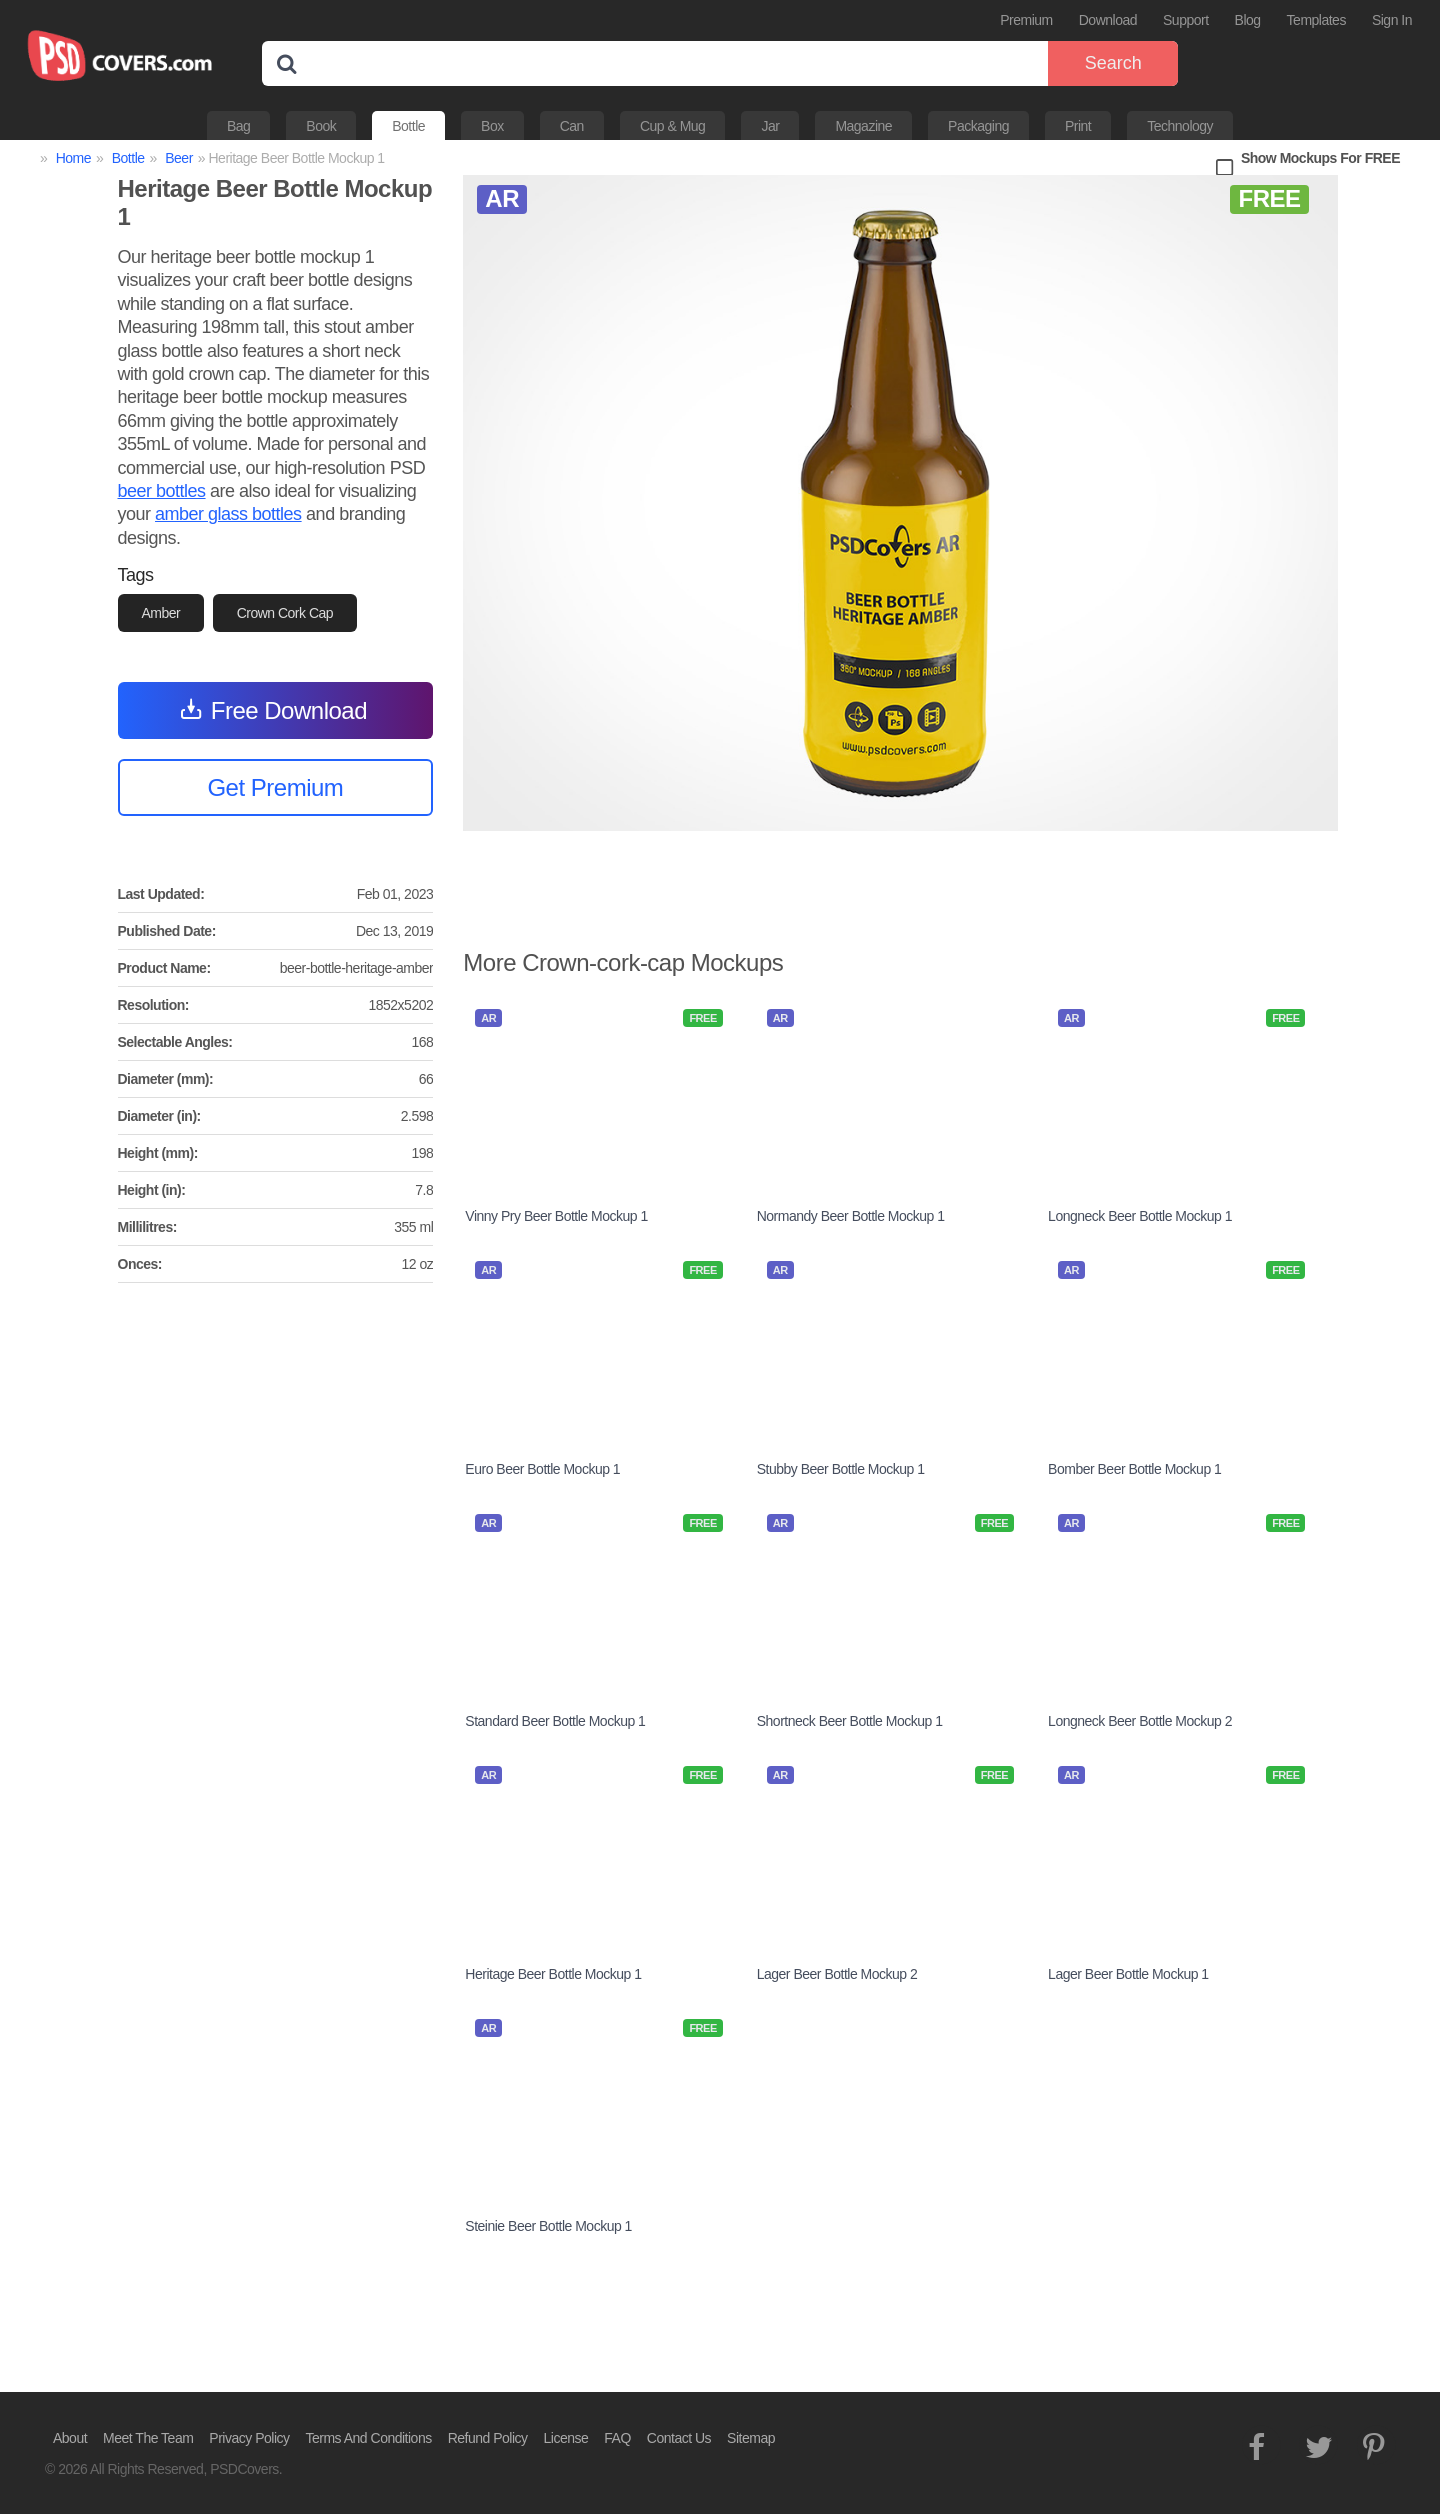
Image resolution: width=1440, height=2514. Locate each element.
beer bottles (162, 491)
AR (502, 198)
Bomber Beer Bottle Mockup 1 (1134, 1469)
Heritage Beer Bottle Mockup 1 (553, 1974)
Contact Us (679, 2438)
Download (1108, 20)
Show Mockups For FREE (1320, 158)
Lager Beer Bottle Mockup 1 (1128, 1974)
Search (1113, 63)
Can (572, 126)
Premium (1026, 20)
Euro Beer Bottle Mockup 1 (542, 1469)
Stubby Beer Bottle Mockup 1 (841, 1469)
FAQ (617, 2438)
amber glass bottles (228, 514)
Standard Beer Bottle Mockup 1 (555, 1721)
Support (1186, 20)
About (70, 2438)
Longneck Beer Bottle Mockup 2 (1140, 1721)
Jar (770, 126)
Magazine (863, 126)
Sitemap (751, 2438)
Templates (1316, 20)
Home (73, 158)
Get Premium (275, 787)
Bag (238, 126)
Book (321, 126)
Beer (179, 158)
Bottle (408, 126)
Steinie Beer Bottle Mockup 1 (548, 2226)
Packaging (978, 126)
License (566, 2438)
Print (1078, 126)
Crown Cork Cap (285, 613)
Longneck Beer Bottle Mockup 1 (1140, 1216)
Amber (161, 613)
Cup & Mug (673, 126)
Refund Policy (488, 2438)
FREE (1269, 198)
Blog (1248, 20)
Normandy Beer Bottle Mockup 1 (851, 1216)
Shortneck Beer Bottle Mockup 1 (850, 1721)
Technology (1180, 126)
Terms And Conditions (369, 2438)
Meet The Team (148, 2438)
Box (492, 126)
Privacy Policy (249, 2438)
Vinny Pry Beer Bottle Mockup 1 (556, 1216)
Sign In (1392, 20)
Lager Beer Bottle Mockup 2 (837, 1974)
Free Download (289, 710)
